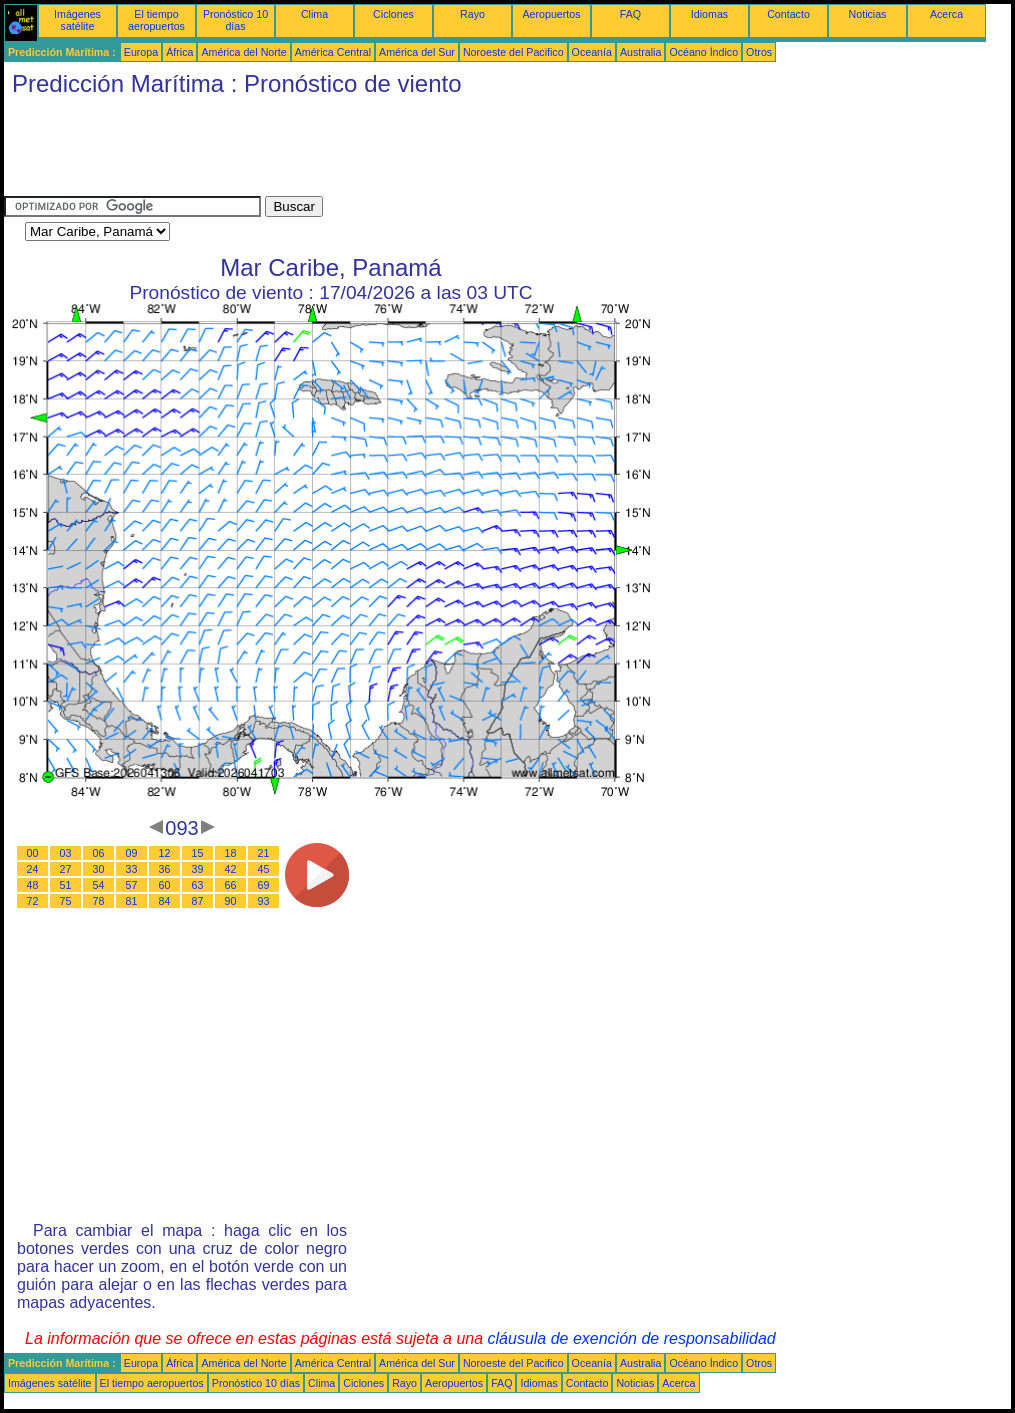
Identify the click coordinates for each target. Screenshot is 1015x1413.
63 (198, 885)
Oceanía (592, 52)
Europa (141, 52)
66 (231, 885)
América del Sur (417, 52)
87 (198, 901)
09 (132, 853)
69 (264, 885)
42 (231, 869)
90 (231, 901)
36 (165, 869)
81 (132, 901)
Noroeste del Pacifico (513, 52)
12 (165, 853)
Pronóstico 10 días (235, 20)
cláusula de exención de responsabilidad (632, 1338)
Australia (640, 52)
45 (264, 869)
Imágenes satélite (77, 20)
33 (132, 869)
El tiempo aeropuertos (156, 20)
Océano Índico (703, 52)
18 (231, 853)
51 (66, 885)
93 (264, 901)
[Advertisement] (368, 151)
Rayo (472, 14)
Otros (759, 52)
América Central (333, 52)
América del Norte (243, 52)
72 (33, 901)
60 (165, 885)
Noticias (868, 14)
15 (198, 853)
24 (33, 869)
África (179, 52)
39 (198, 869)
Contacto (788, 14)
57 (132, 885)
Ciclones (393, 14)
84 (165, 901)
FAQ (630, 14)
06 (99, 853)
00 (33, 853)
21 (264, 853)
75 (66, 901)
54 (99, 885)
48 (33, 885)
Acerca (946, 14)
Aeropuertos (551, 14)
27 (66, 869)
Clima (314, 14)
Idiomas (709, 14)
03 (66, 853)
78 (99, 901)
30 (99, 869)
